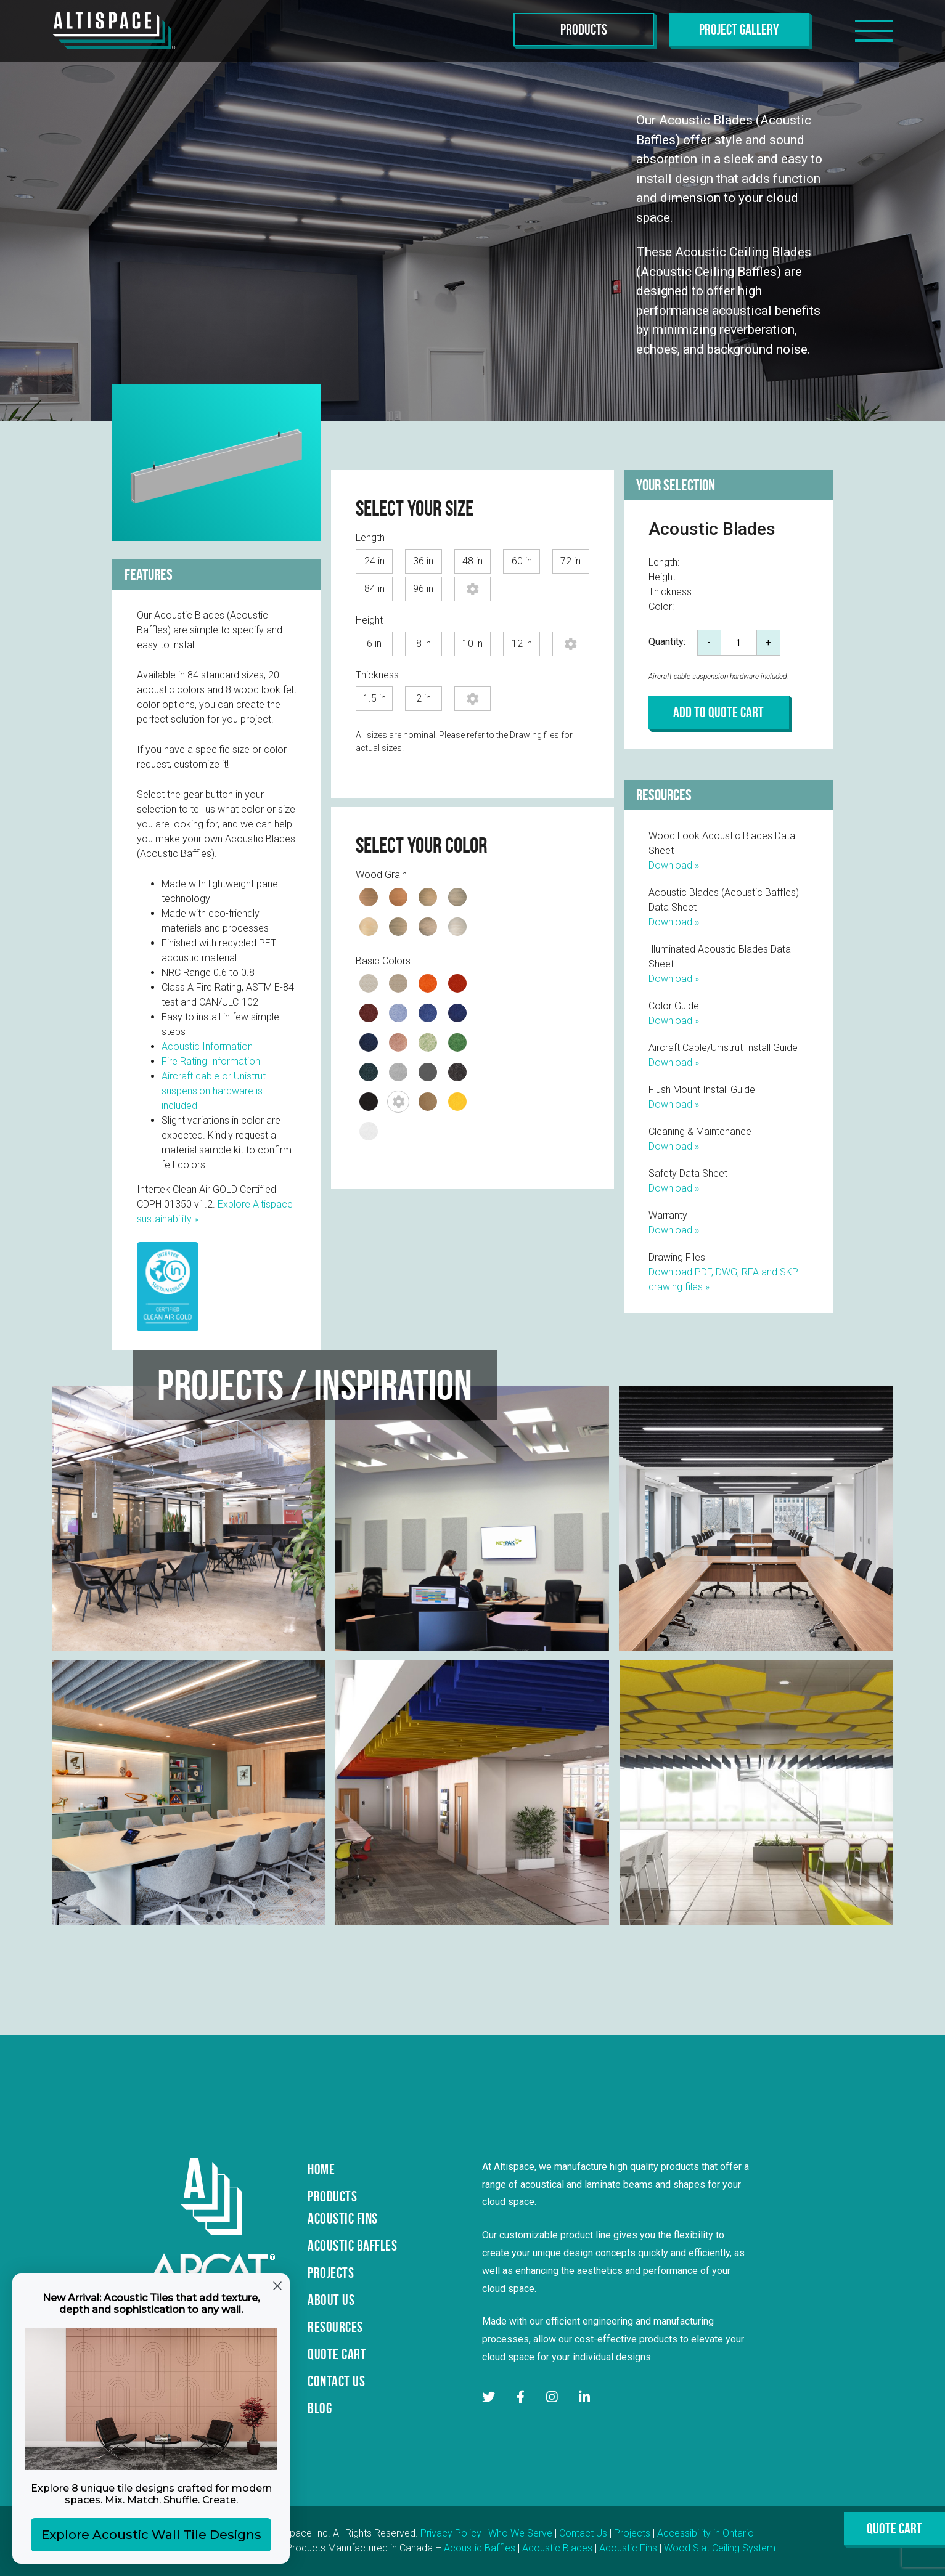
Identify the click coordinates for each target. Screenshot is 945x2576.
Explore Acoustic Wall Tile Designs (151, 2534)
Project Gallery (739, 30)
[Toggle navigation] (874, 31)
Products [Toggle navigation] (583, 30)
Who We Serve (520, 2533)
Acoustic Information (207, 1046)
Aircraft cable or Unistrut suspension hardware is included (214, 1090)
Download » (673, 865)
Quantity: (666, 642)
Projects (632, 2533)
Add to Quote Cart (718, 712)
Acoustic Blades (557, 2548)
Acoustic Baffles (479, 2548)
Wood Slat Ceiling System (719, 2548)
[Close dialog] (277, 2286)
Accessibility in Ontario (705, 2533)
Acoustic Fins (628, 2548)
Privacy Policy (450, 2533)
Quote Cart (894, 2529)
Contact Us (583, 2533)
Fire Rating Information (211, 1061)
